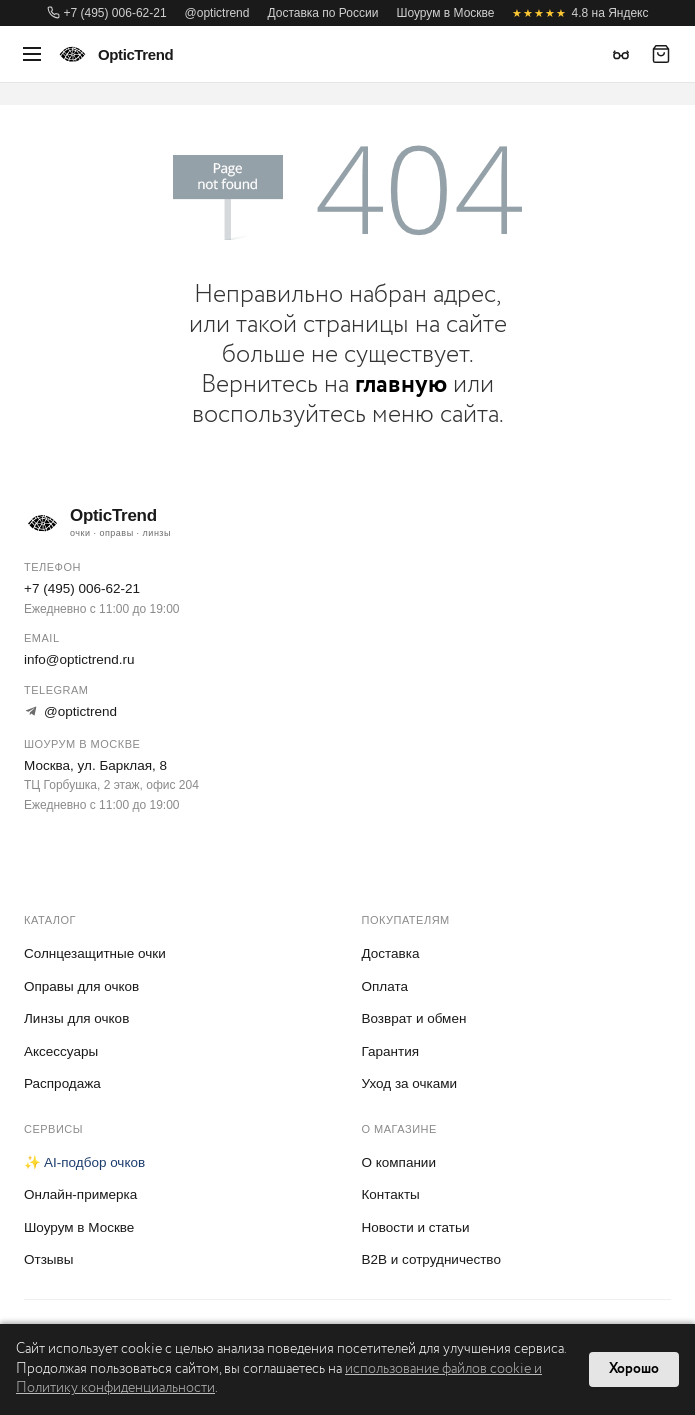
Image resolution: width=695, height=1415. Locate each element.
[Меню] (32, 54)
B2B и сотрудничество (431, 1259)
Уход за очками (410, 1083)
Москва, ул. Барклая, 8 (95, 765)
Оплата (385, 986)
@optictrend (217, 13)
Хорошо (634, 1369)
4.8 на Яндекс (580, 13)
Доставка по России (322, 13)
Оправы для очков (81, 986)
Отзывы (48, 1259)
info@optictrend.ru (79, 659)
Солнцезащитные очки (95, 953)
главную (401, 384)
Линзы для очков (76, 1018)
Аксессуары (61, 1051)
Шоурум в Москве (445, 13)
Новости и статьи (416, 1227)
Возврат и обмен (414, 1018)
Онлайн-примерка (80, 1194)
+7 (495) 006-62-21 (107, 13)
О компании (399, 1162)
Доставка (391, 953)
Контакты (391, 1194)
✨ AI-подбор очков (84, 1162)
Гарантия (391, 1051)
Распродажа (62, 1083)
